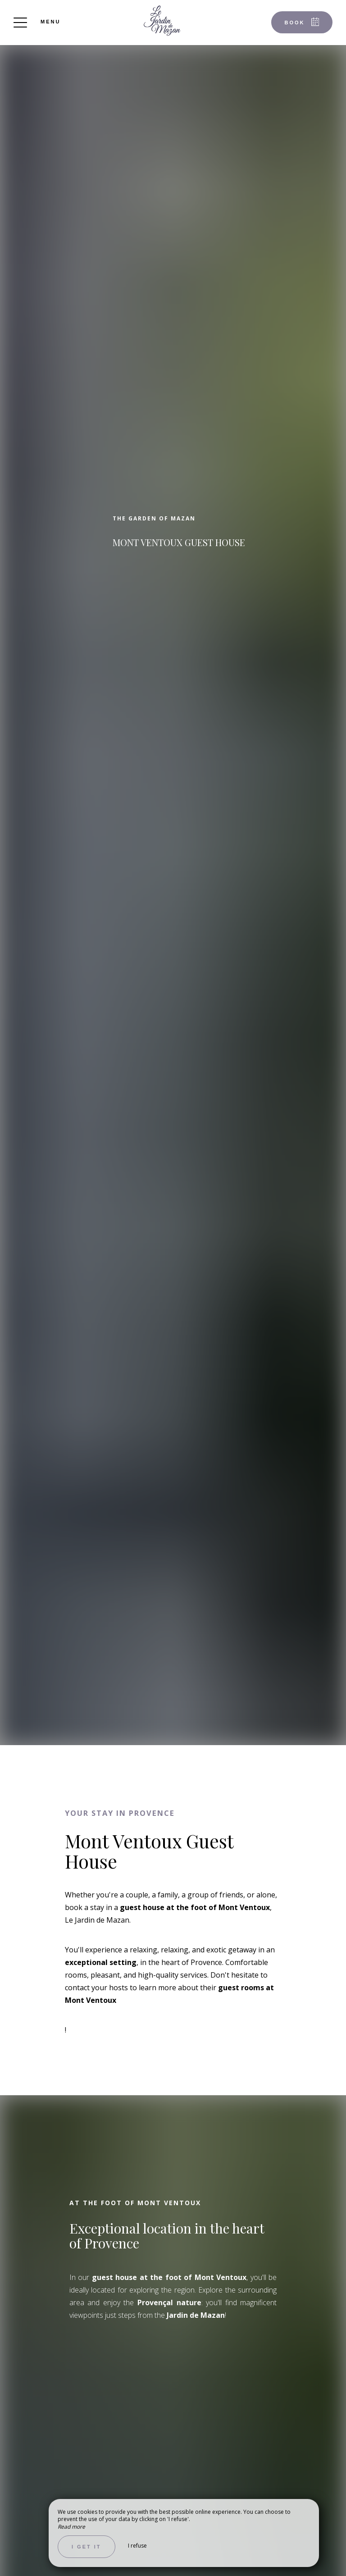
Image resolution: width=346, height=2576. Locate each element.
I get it (86, 2546)
